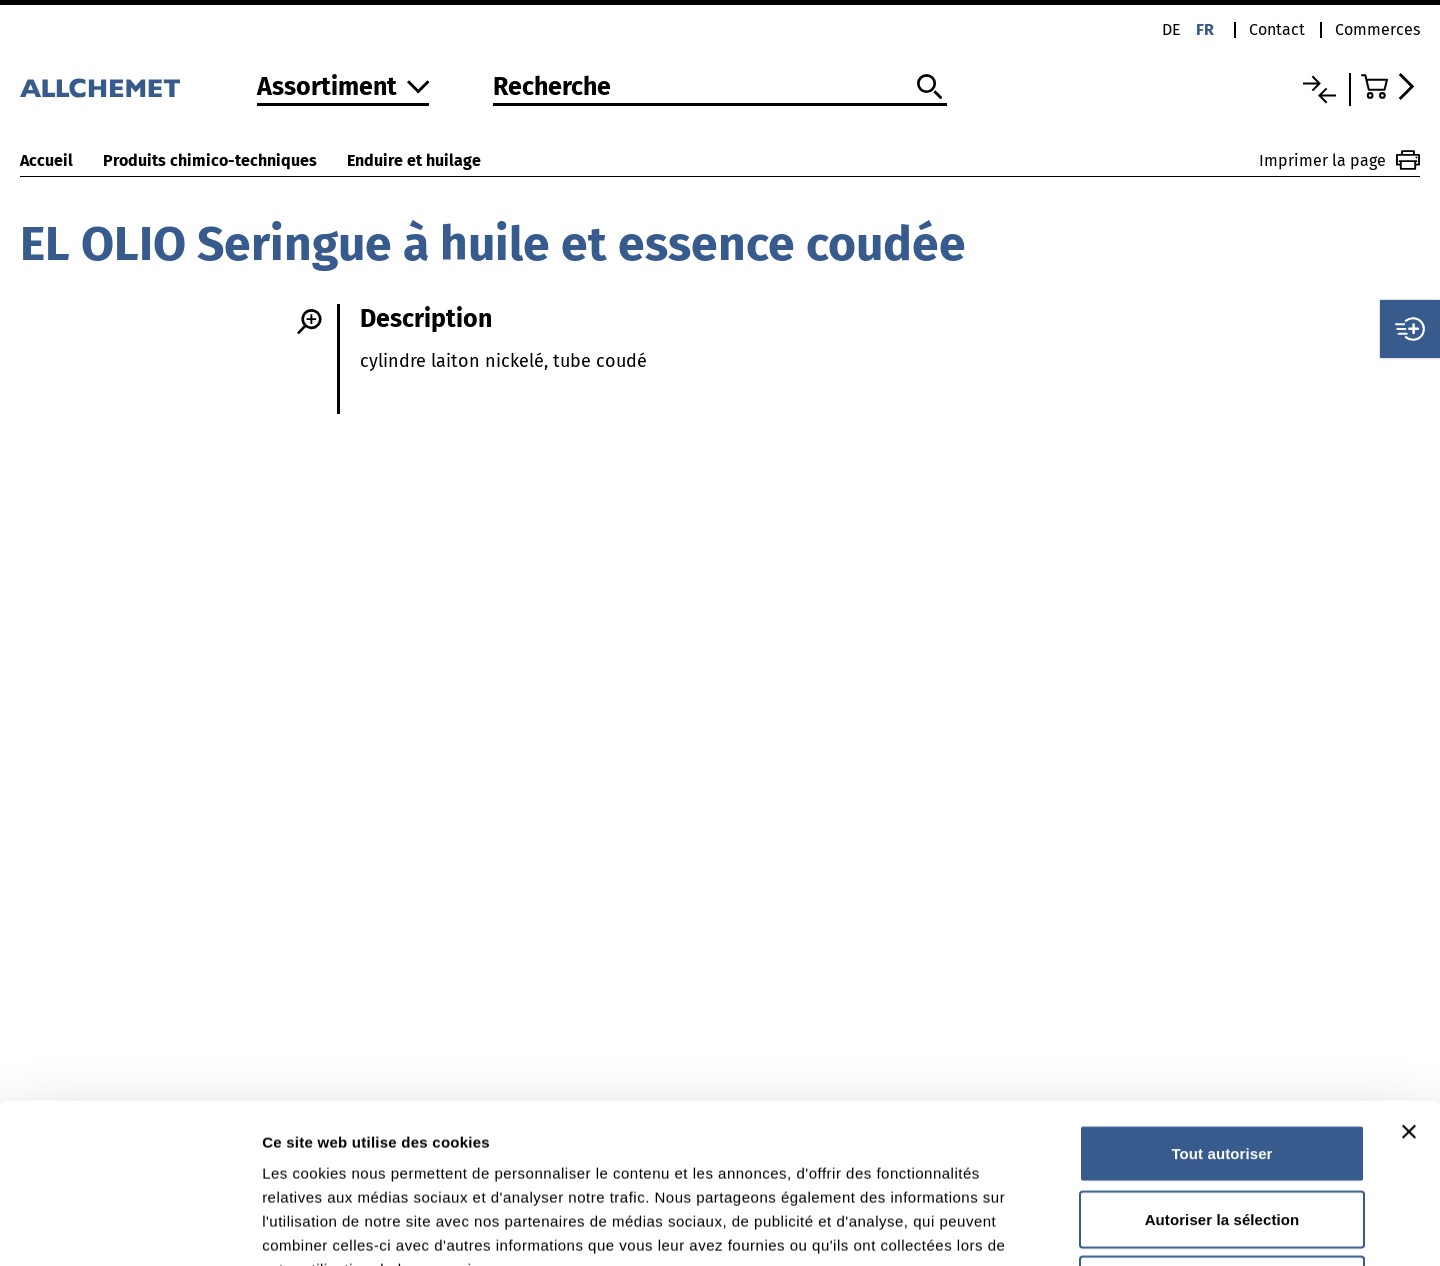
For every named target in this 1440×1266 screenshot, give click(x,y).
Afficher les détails (1101, 1226)
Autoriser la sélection (1222, 1069)
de (1171, 29)
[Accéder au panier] (1390, 86)
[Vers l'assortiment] (343, 88)
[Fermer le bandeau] (1409, 982)
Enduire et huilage (414, 160)
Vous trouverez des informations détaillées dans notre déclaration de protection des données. (619, 1143)
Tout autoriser (1221, 1003)
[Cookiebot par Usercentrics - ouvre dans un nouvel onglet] (129, 1227)
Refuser (1222, 1134)
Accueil (46, 160)
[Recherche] (719, 88)
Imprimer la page (1339, 160)
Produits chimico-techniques (210, 160)
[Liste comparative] (1319, 89)
